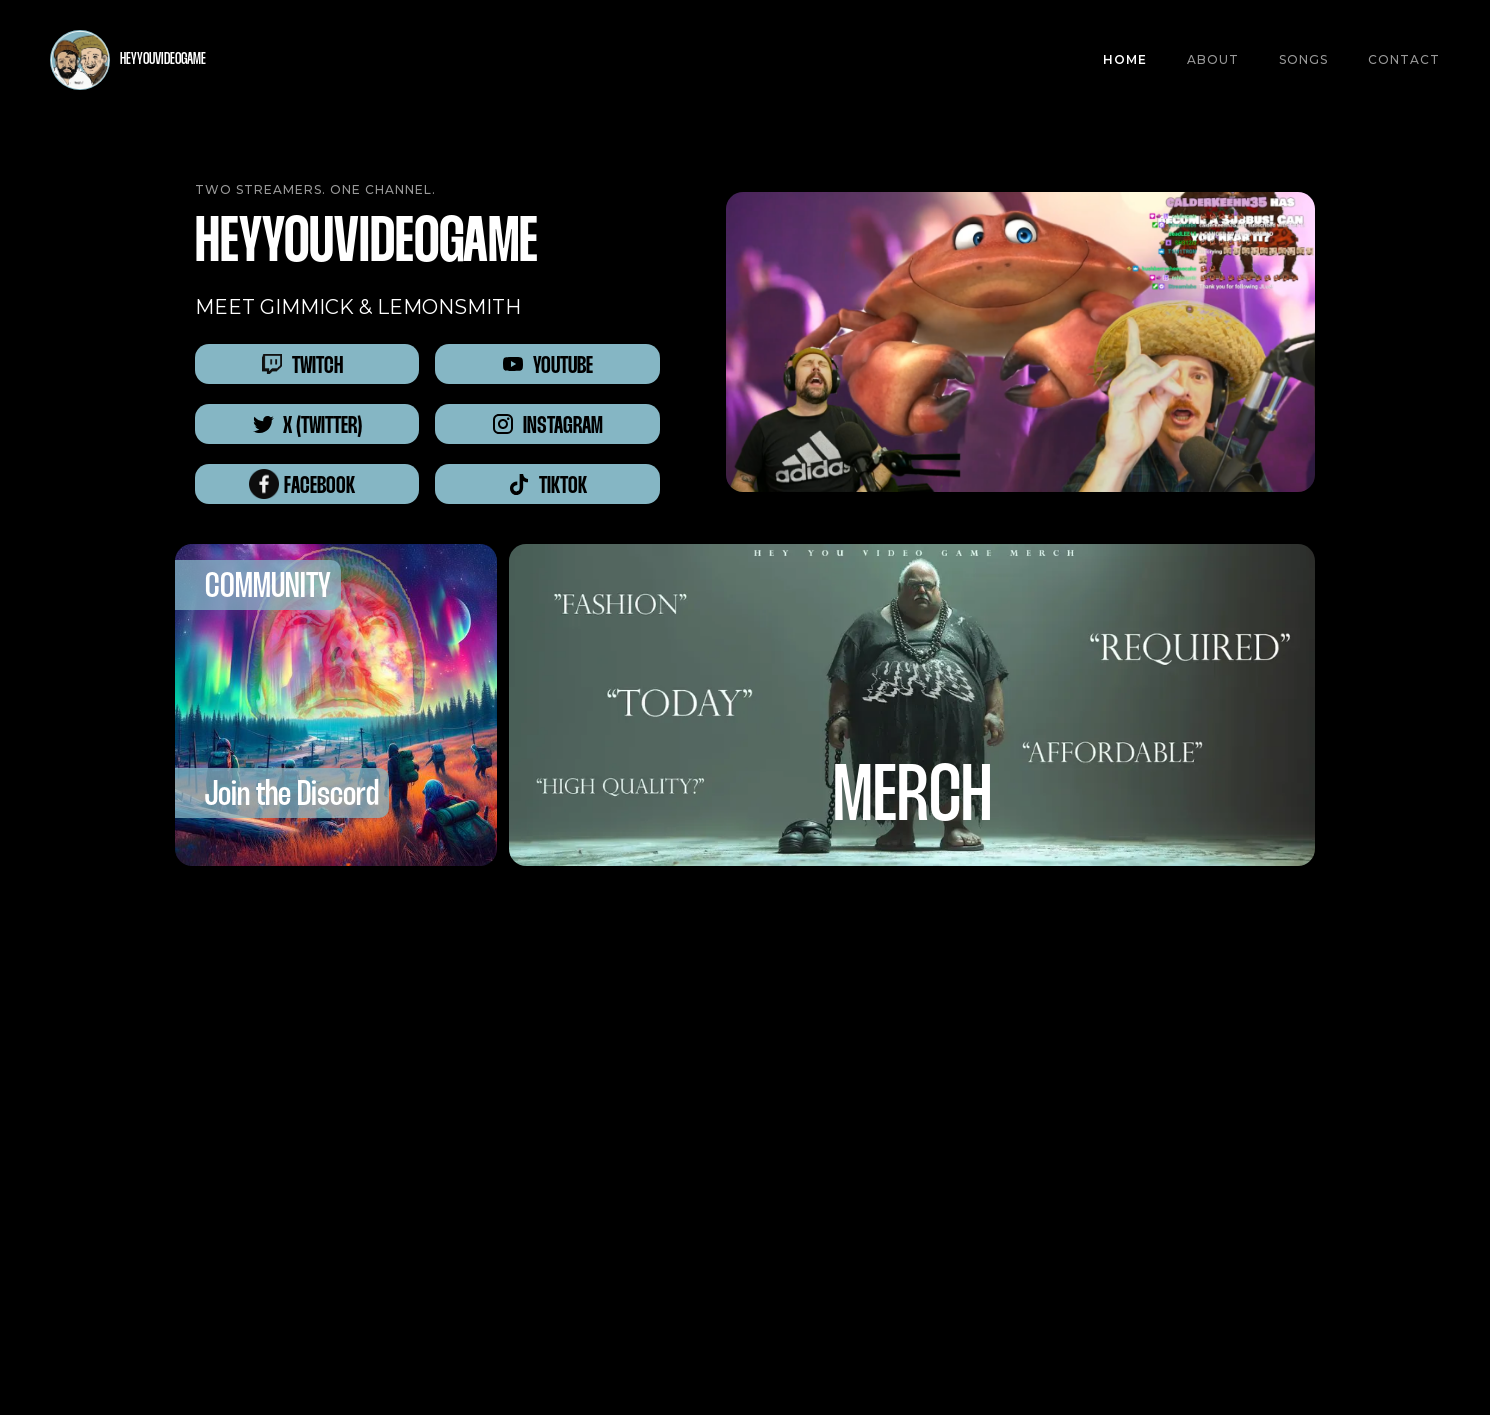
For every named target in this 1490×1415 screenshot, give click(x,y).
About (1213, 59)
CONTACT (1404, 59)
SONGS (1303, 59)
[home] (128, 60)
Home (1125, 59)
